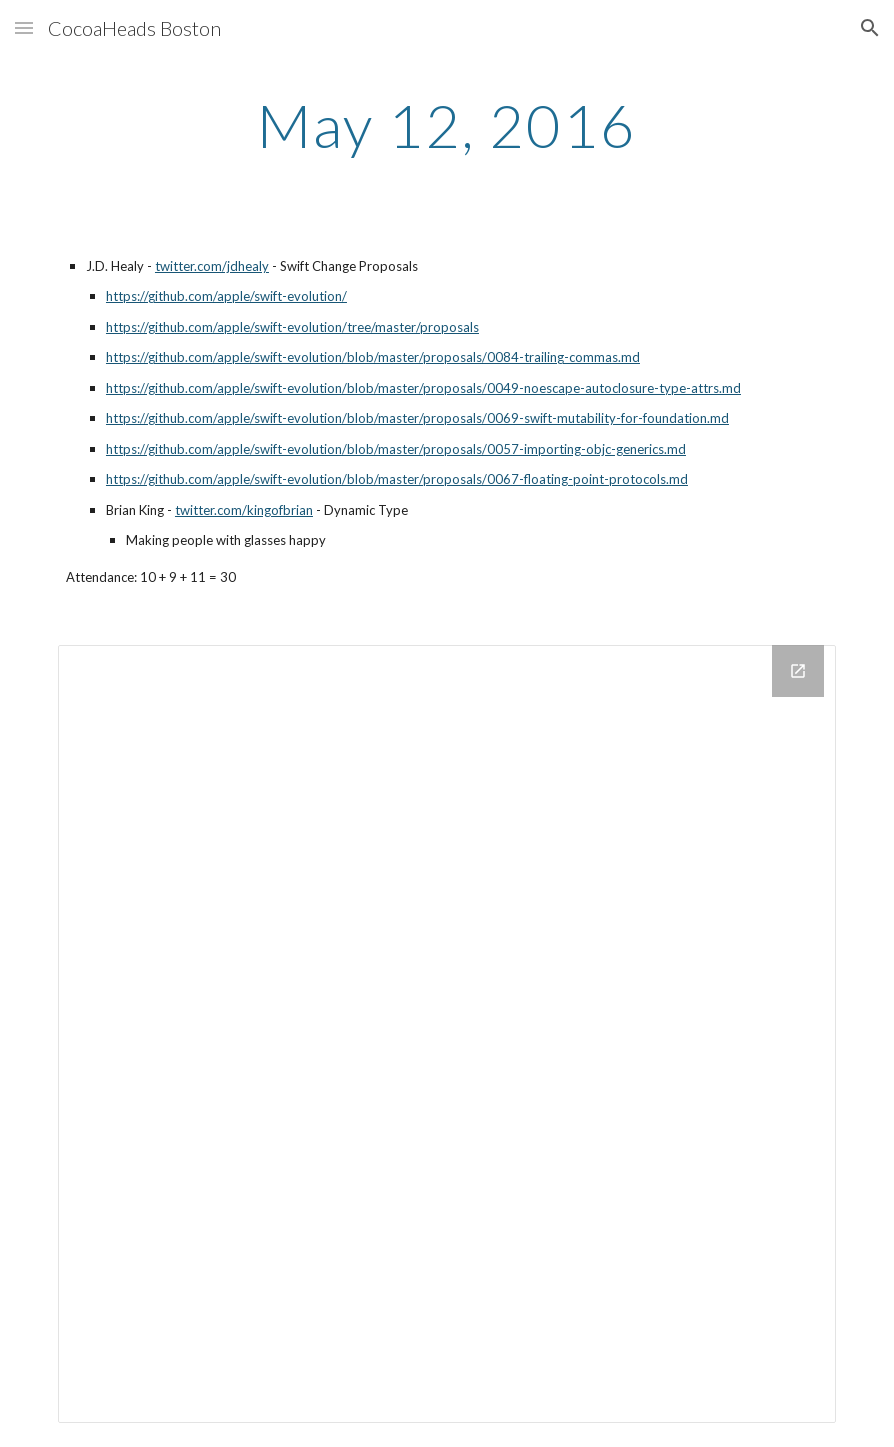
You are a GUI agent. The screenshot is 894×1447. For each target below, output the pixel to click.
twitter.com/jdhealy (212, 266)
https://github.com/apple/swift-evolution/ (226, 296)
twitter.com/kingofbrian (244, 510)
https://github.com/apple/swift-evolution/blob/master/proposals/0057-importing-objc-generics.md (396, 449)
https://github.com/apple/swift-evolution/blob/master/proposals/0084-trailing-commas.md (373, 357)
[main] (447, 125)
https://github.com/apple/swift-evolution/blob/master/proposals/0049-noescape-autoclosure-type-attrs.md (423, 388)
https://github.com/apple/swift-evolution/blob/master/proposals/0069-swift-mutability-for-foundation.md (417, 418)
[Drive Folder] (447, 1034)
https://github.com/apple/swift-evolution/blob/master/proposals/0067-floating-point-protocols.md (397, 479)
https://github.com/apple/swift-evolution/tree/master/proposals (292, 327)
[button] (24, 27)
